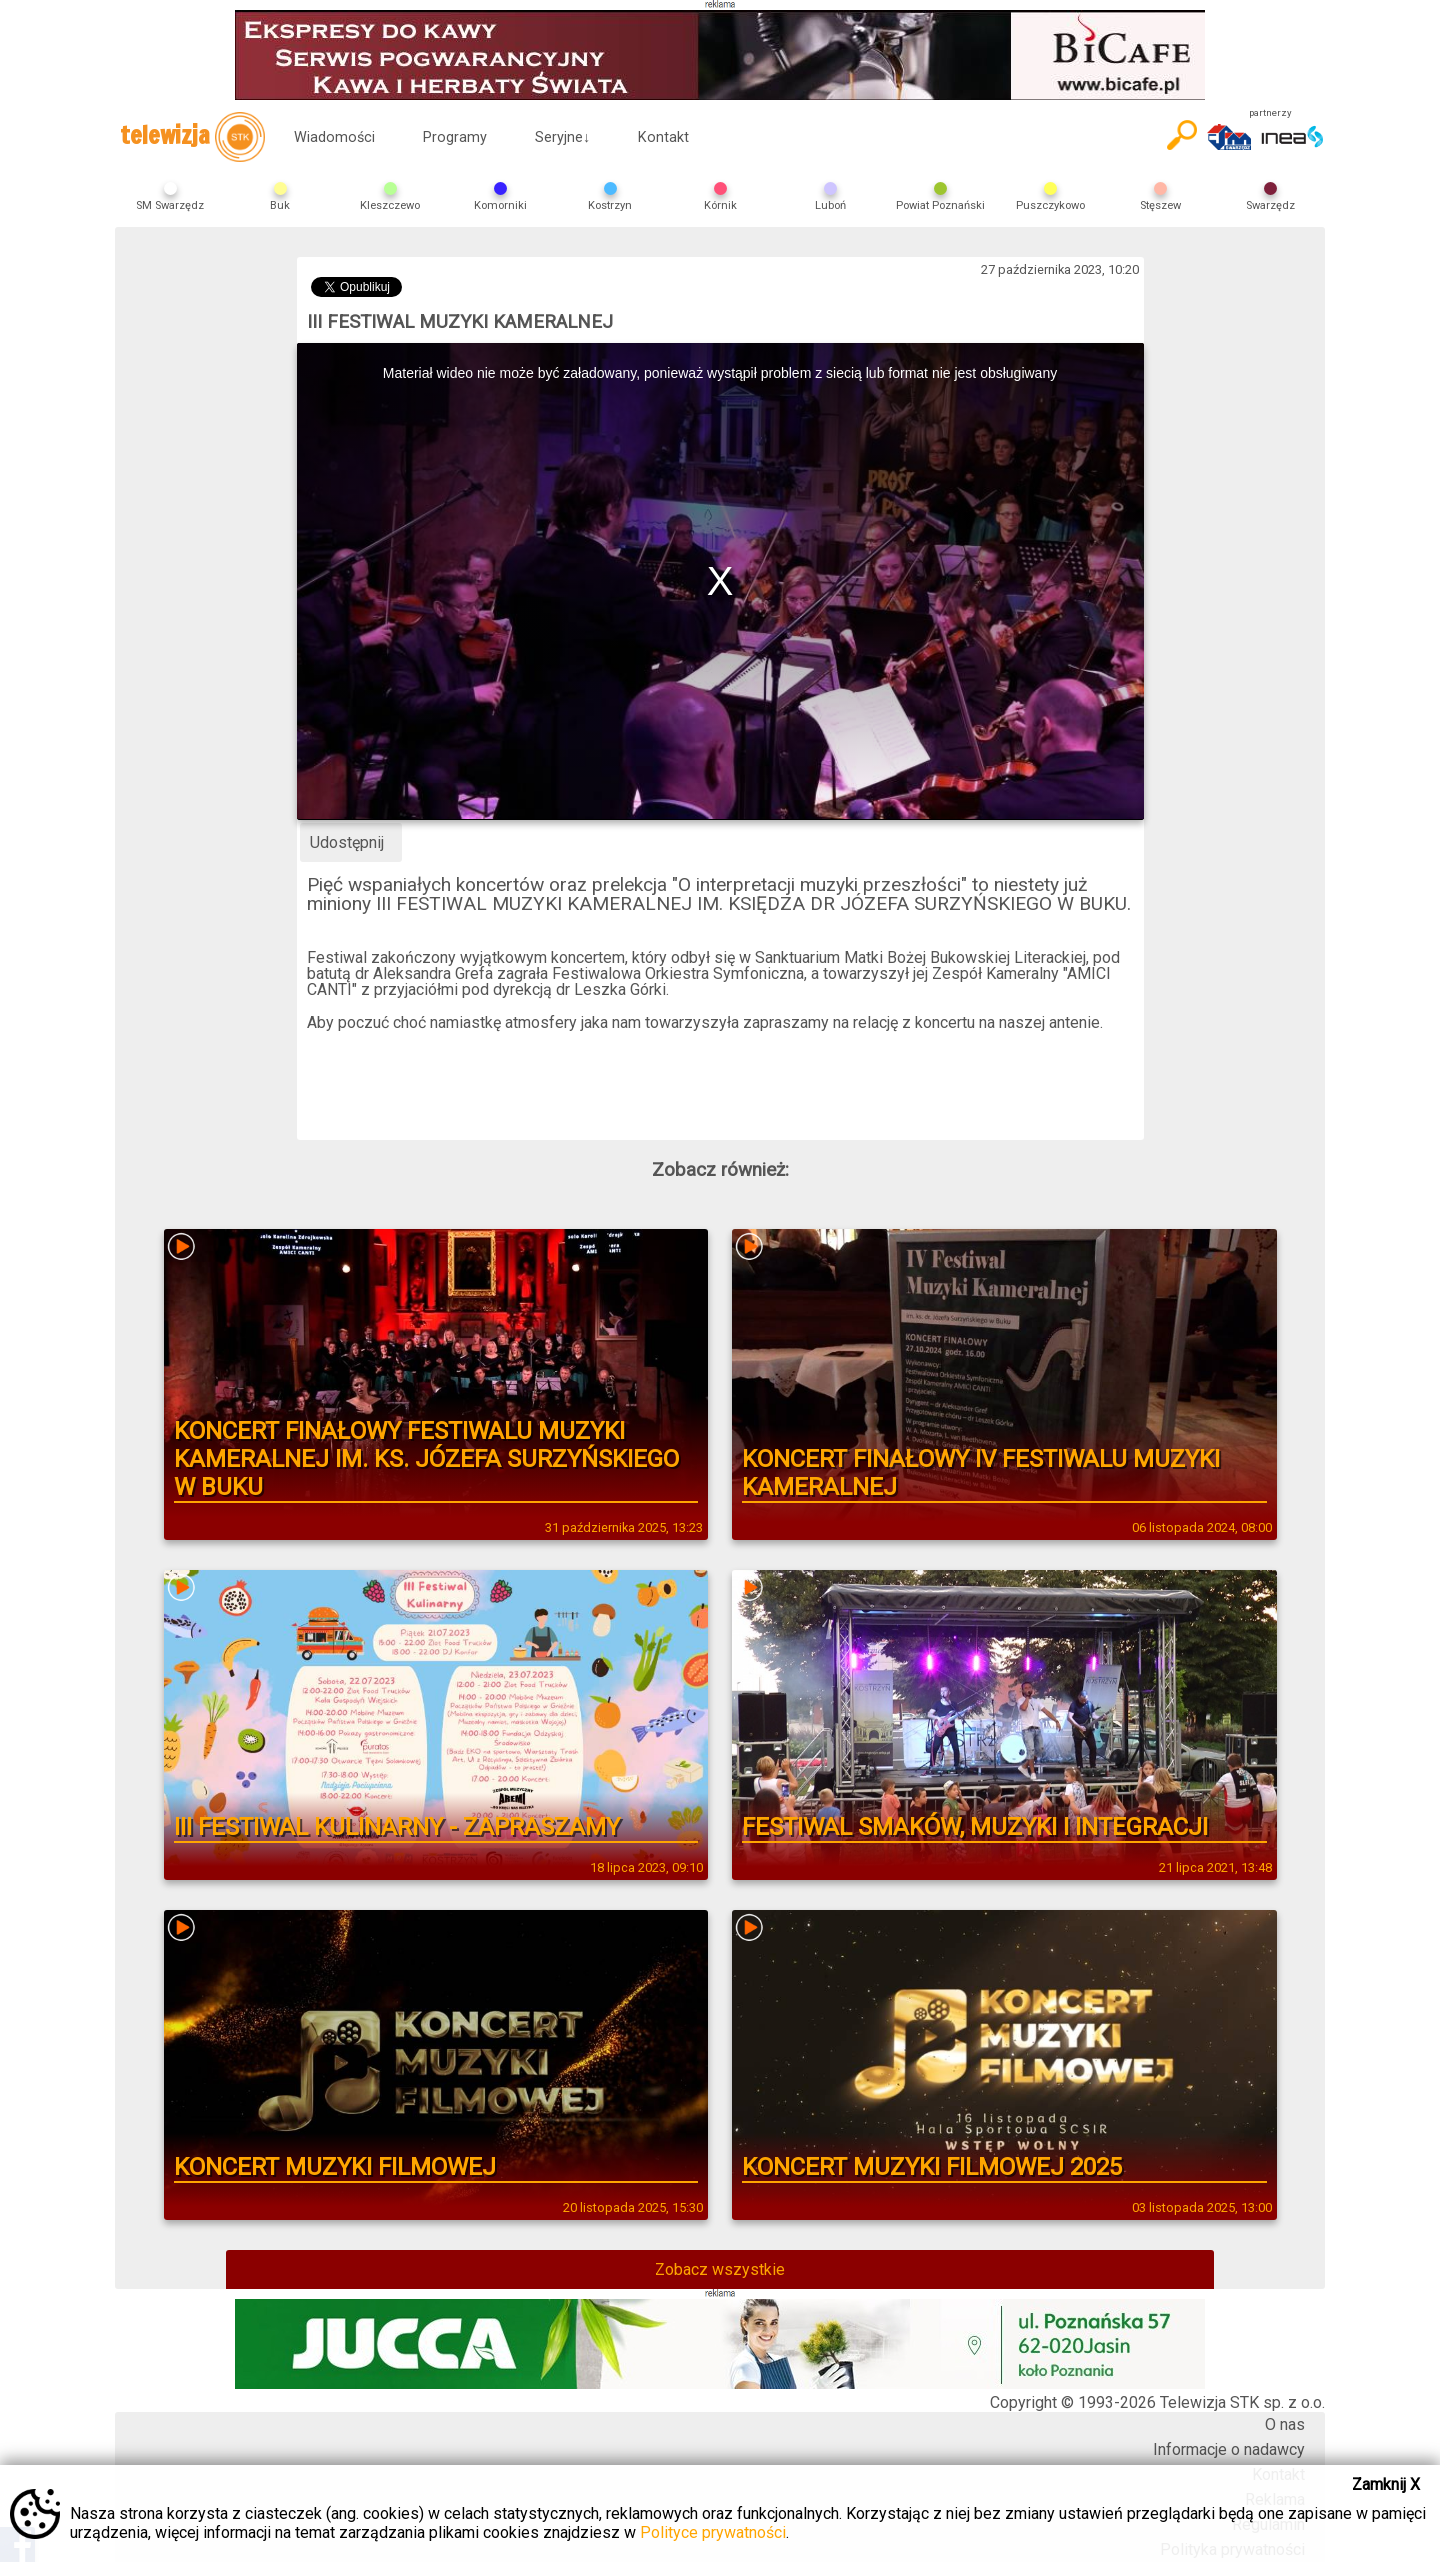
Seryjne (562, 137)
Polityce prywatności (713, 2532)
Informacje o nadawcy (1229, 2449)
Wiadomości (334, 137)
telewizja (192, 137)
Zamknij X (1386, 2484)
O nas (1285, 2424)
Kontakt (663, 137)
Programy (455, 137)
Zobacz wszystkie (720, 2269)
